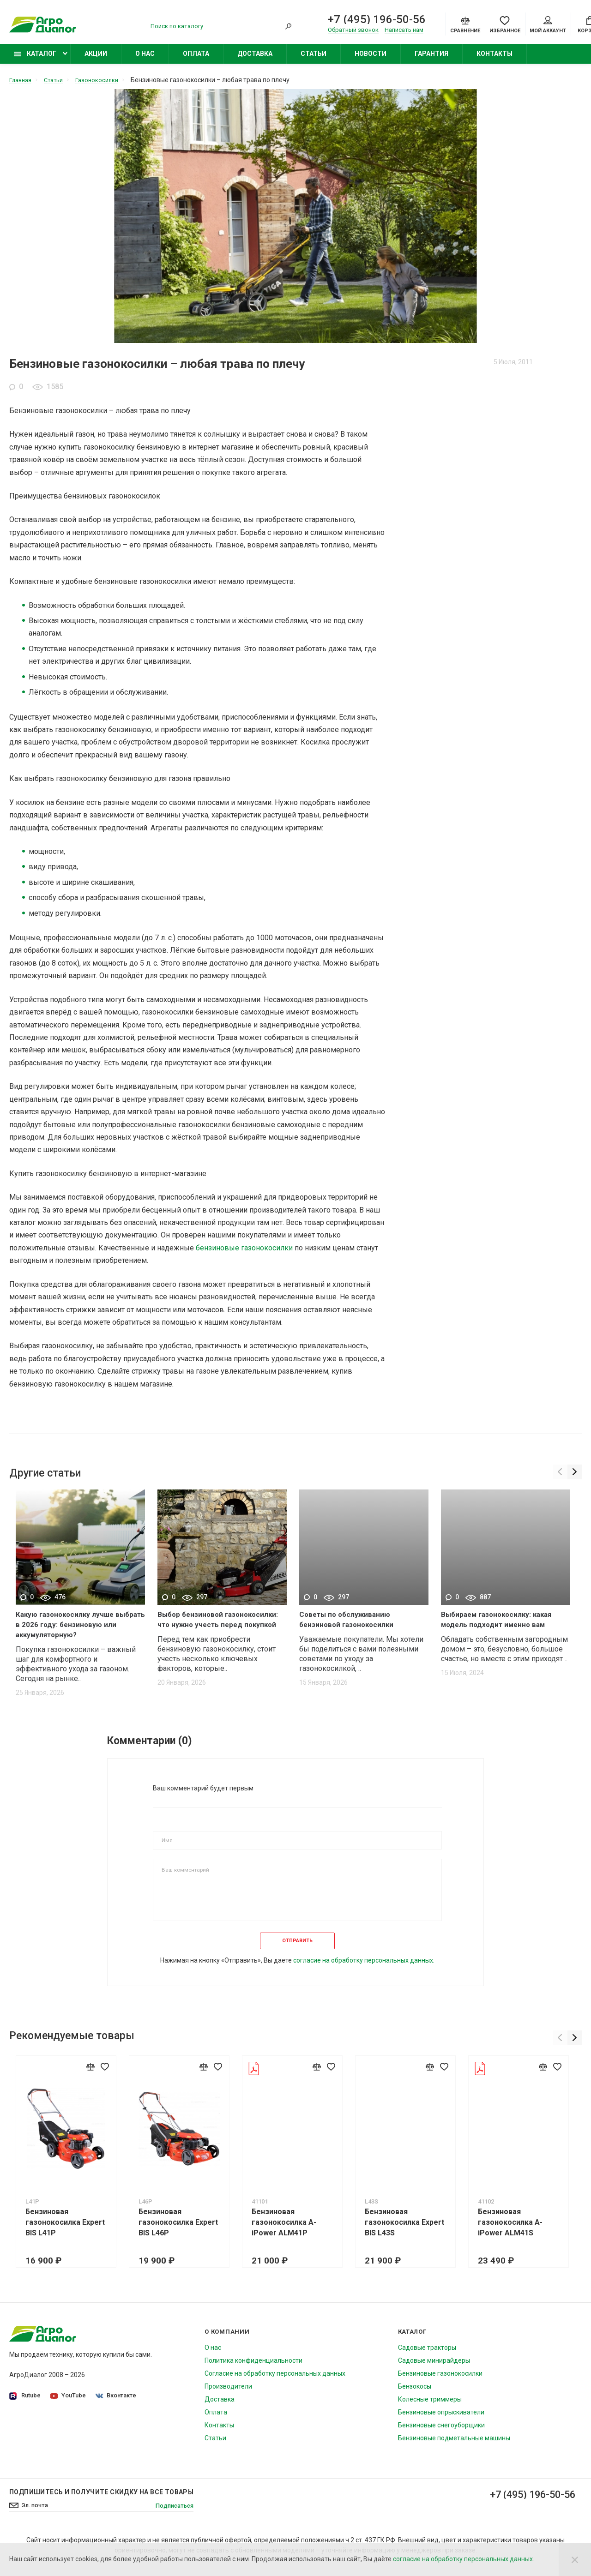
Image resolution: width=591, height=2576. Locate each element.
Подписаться (172, 2514)
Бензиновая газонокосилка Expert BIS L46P (180, 2231)
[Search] (289, 27)
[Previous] (557, 1475)
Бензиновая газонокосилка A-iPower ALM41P (287, 2231)
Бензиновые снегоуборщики (441, 2433)
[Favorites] (505, 25)
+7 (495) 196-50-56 (377, 20)
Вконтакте (117, 2403)
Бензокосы (414, 2394)
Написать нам (404, 30)
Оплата (196, 58)
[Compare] (465, 25)
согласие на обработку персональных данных (463, 2559)
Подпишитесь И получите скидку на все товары (101, 2500)
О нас (145, 58)
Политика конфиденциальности (253, 2368)
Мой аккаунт (548, 26)
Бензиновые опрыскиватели (441, 2420)
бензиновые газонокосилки (244, 1253)
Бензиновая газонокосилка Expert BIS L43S (409, 2231)
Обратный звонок (353, 30)
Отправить (297, 1947)
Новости (370, 58)
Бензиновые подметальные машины (454, 2446)
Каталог (35, 58)
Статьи (313, 58)
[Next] (574, 1475)
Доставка (254, 58)
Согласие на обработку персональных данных (275, 2381)
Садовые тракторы (427, 2356)
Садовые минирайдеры (434, 2368)
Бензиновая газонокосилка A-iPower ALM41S (516, 2231)
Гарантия (431, 58)
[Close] (575, 2559)
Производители (228, 2394)
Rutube (25, 2404)
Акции (95, 58)
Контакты (494, 58)
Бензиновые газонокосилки (440, 2381)
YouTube (69, 2403)
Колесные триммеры (430, 2407)
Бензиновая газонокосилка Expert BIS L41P (65, 2231)
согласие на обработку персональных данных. (363, 1968)
